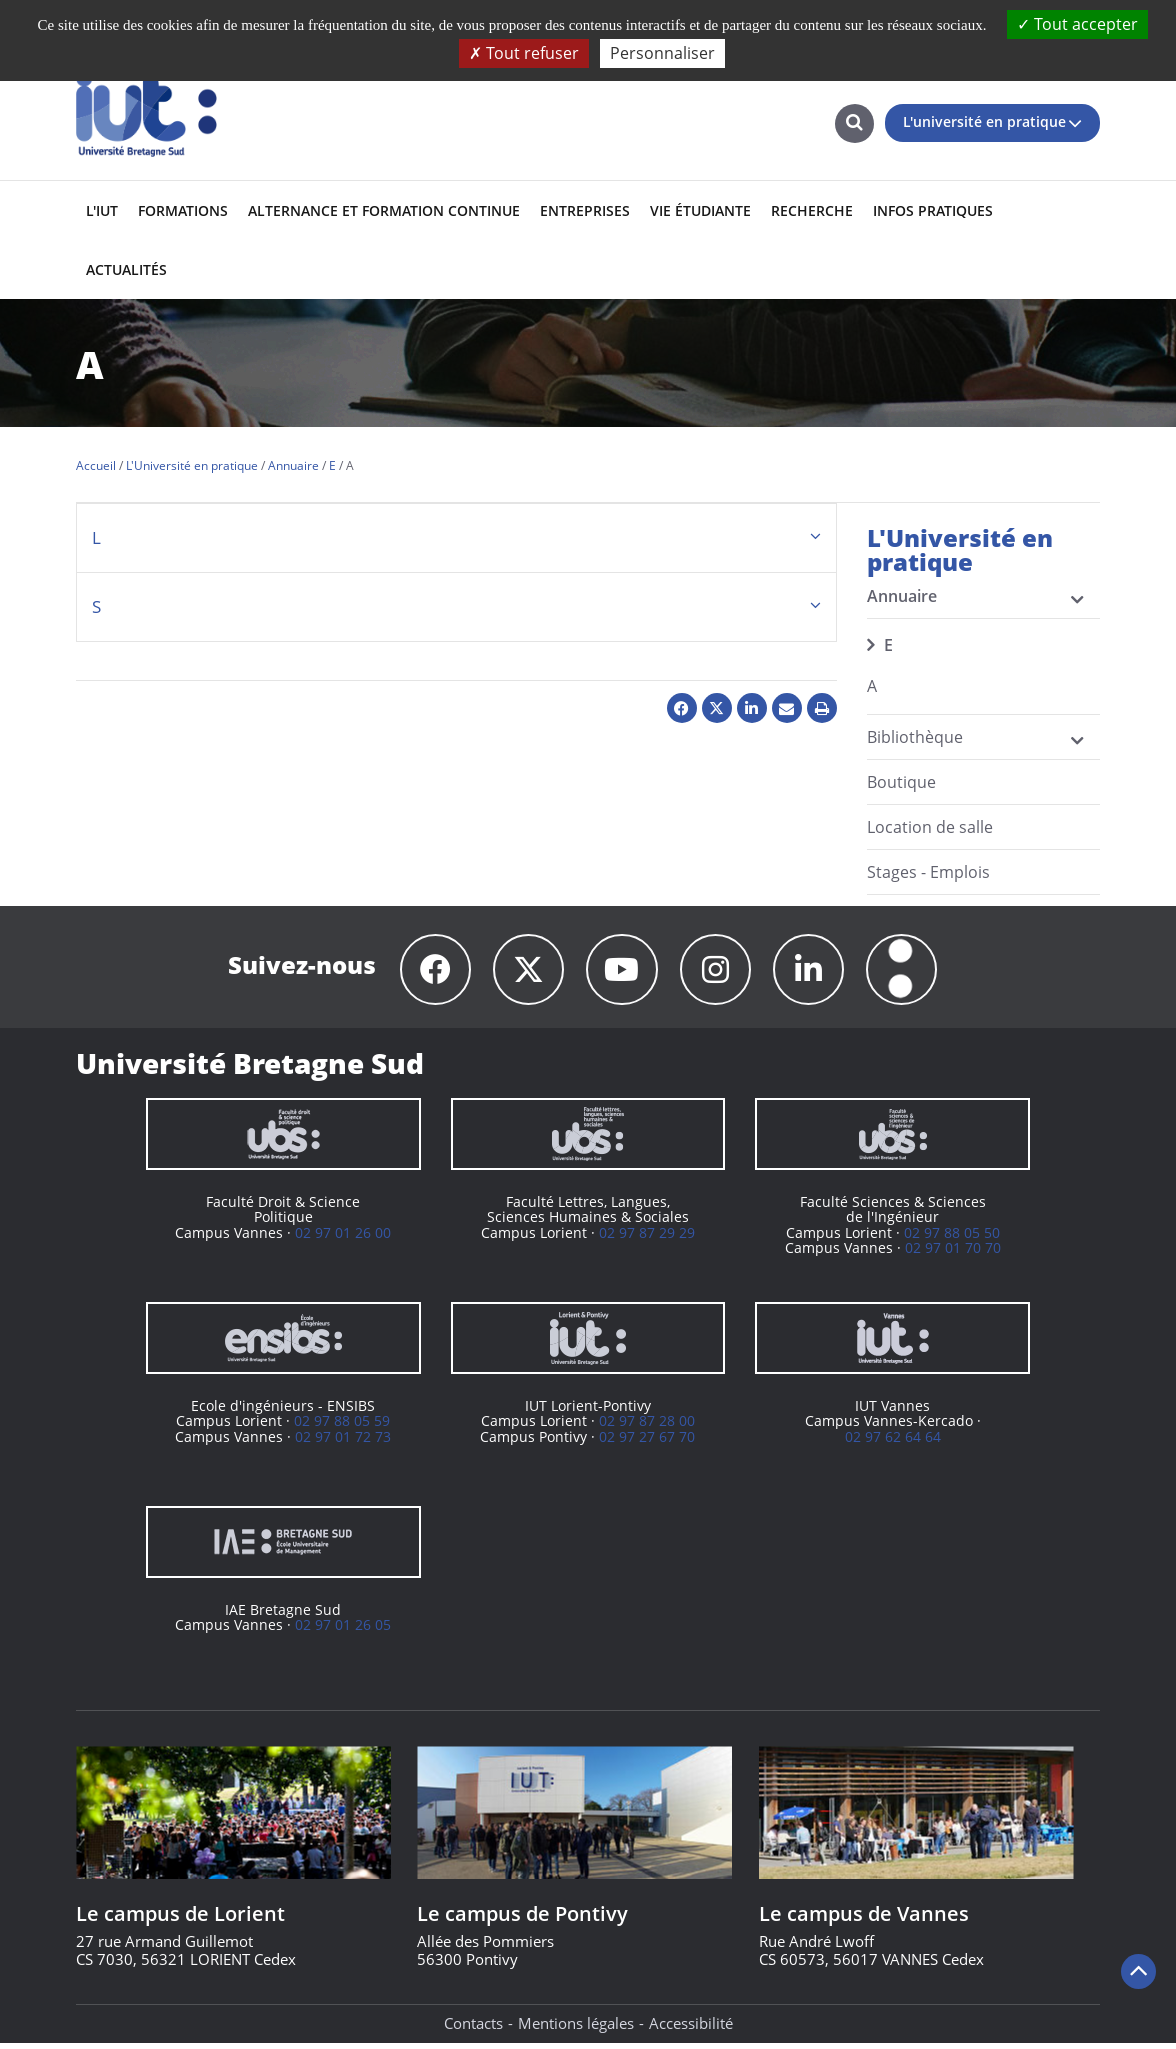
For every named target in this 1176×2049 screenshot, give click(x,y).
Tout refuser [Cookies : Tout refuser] (524, 53)
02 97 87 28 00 (647, 1426)
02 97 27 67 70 (647, 1442)
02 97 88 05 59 (342, 1426)
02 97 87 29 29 (647, 1238)
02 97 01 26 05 (343, 1630)
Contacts (473, 2029)
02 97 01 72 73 (343, 1442)
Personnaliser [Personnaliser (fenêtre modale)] (662, 53)
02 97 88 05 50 (952, 1238)
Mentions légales (576, 2029)
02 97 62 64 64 (893, 1442)
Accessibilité (691, 2029)
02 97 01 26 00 (343, 1238)
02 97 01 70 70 (953, 1253)
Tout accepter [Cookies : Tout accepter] (1077, 24)
